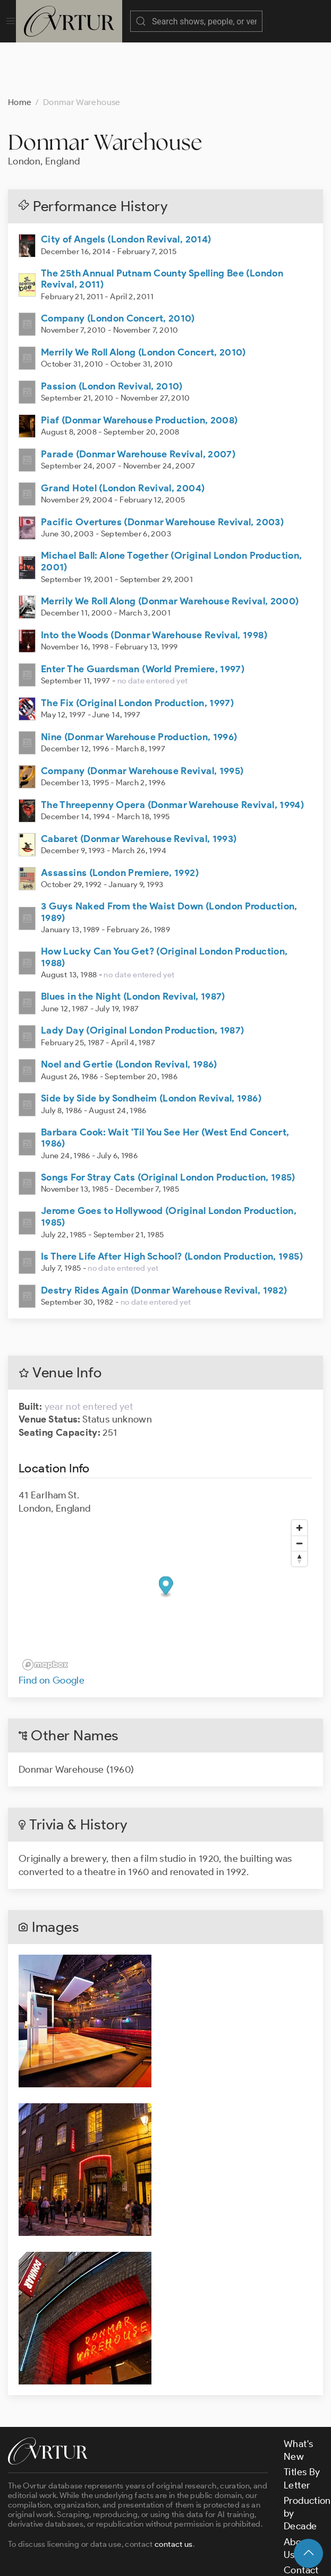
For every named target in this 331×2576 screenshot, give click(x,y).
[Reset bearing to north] (299, 1505)
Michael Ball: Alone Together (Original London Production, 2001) (171, 508)
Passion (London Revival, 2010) (112, 333)
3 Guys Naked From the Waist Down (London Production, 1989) (169, 859)
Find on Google (51, 1627)
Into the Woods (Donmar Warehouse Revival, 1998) (154, 582)
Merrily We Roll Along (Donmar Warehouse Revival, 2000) (170, 548)
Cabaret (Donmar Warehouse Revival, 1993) (138, 786)
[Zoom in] (299, 1474)
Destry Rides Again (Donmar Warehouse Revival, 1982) (164, 1237)
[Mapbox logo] (45, 1612)
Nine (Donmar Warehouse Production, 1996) (139, 684)
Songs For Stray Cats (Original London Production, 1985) (168, 1124)
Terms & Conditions (179, 2559)
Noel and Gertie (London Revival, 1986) (129, 1011)
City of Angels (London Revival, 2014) (126, 186)
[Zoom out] (299, 1490)
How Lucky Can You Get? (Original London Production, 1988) (164, 904)
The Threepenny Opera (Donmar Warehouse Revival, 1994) (172, 752)
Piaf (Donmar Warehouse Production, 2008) (139, 367)
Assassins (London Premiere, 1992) (120, 820)
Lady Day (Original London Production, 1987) (142, 977)
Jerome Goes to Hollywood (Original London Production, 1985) (168, 1163)
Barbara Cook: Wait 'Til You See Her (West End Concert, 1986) (165, 1085)
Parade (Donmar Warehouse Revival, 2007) (138, 401)
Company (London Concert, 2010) (118, 265)
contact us (174, 2491)
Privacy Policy (257, 2559)
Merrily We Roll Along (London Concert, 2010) (143, 299)
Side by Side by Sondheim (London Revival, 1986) (151, 1045)
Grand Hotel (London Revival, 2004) (123, 435)
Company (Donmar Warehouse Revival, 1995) (142, 718)
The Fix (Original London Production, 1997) (137, 650)
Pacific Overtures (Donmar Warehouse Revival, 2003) (162, 469)
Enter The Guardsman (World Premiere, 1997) (142, 616)
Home (19, 49)
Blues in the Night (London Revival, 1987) (133, 943)
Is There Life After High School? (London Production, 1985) (172, 1203)
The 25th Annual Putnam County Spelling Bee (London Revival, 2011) (162, 226)
